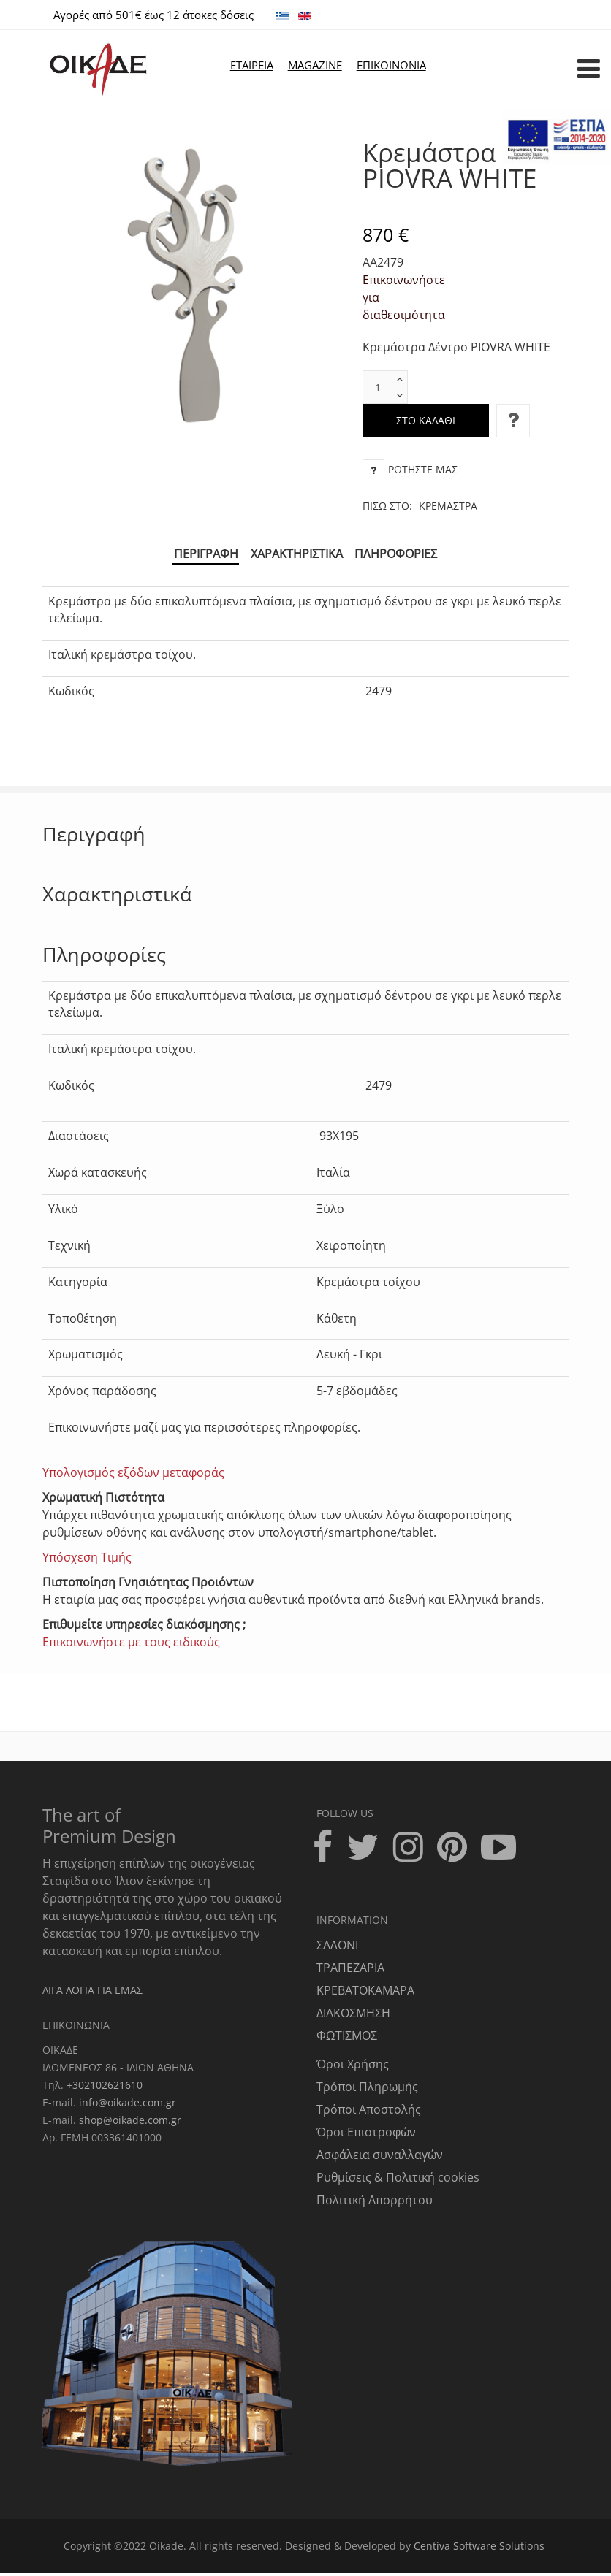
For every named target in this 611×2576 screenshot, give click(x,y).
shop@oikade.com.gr (130, 2122)
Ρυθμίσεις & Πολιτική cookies (397, 2180)
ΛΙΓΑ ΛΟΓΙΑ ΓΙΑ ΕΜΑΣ (92, 1992)
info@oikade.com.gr (127, 2104)
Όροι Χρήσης (352, 2067)
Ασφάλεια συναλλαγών (379, 2157)
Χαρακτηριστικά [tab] (297, 555)
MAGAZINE (315, 65)
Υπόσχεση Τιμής (87, 1560)
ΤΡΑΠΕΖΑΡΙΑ (350, 1970)
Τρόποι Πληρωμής (367, 2090)
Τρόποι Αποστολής (368, 2112)
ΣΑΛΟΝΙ (337, 1948)
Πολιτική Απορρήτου (374, 2203)
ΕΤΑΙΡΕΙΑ (251, 65)
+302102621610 (105, 2087)
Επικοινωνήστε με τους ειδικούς (131, 1645)
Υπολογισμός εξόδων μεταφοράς (133, 1475)
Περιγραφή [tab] (201, 555)
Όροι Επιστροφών (366, 2135)
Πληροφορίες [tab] (401, 555)
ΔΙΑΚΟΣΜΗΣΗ (353, 2016)
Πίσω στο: (420, 506)
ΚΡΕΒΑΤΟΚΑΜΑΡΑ (365, 1993)
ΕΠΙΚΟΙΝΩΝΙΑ (391, 65)
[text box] (377, 387)
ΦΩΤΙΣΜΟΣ (346, 2038)
